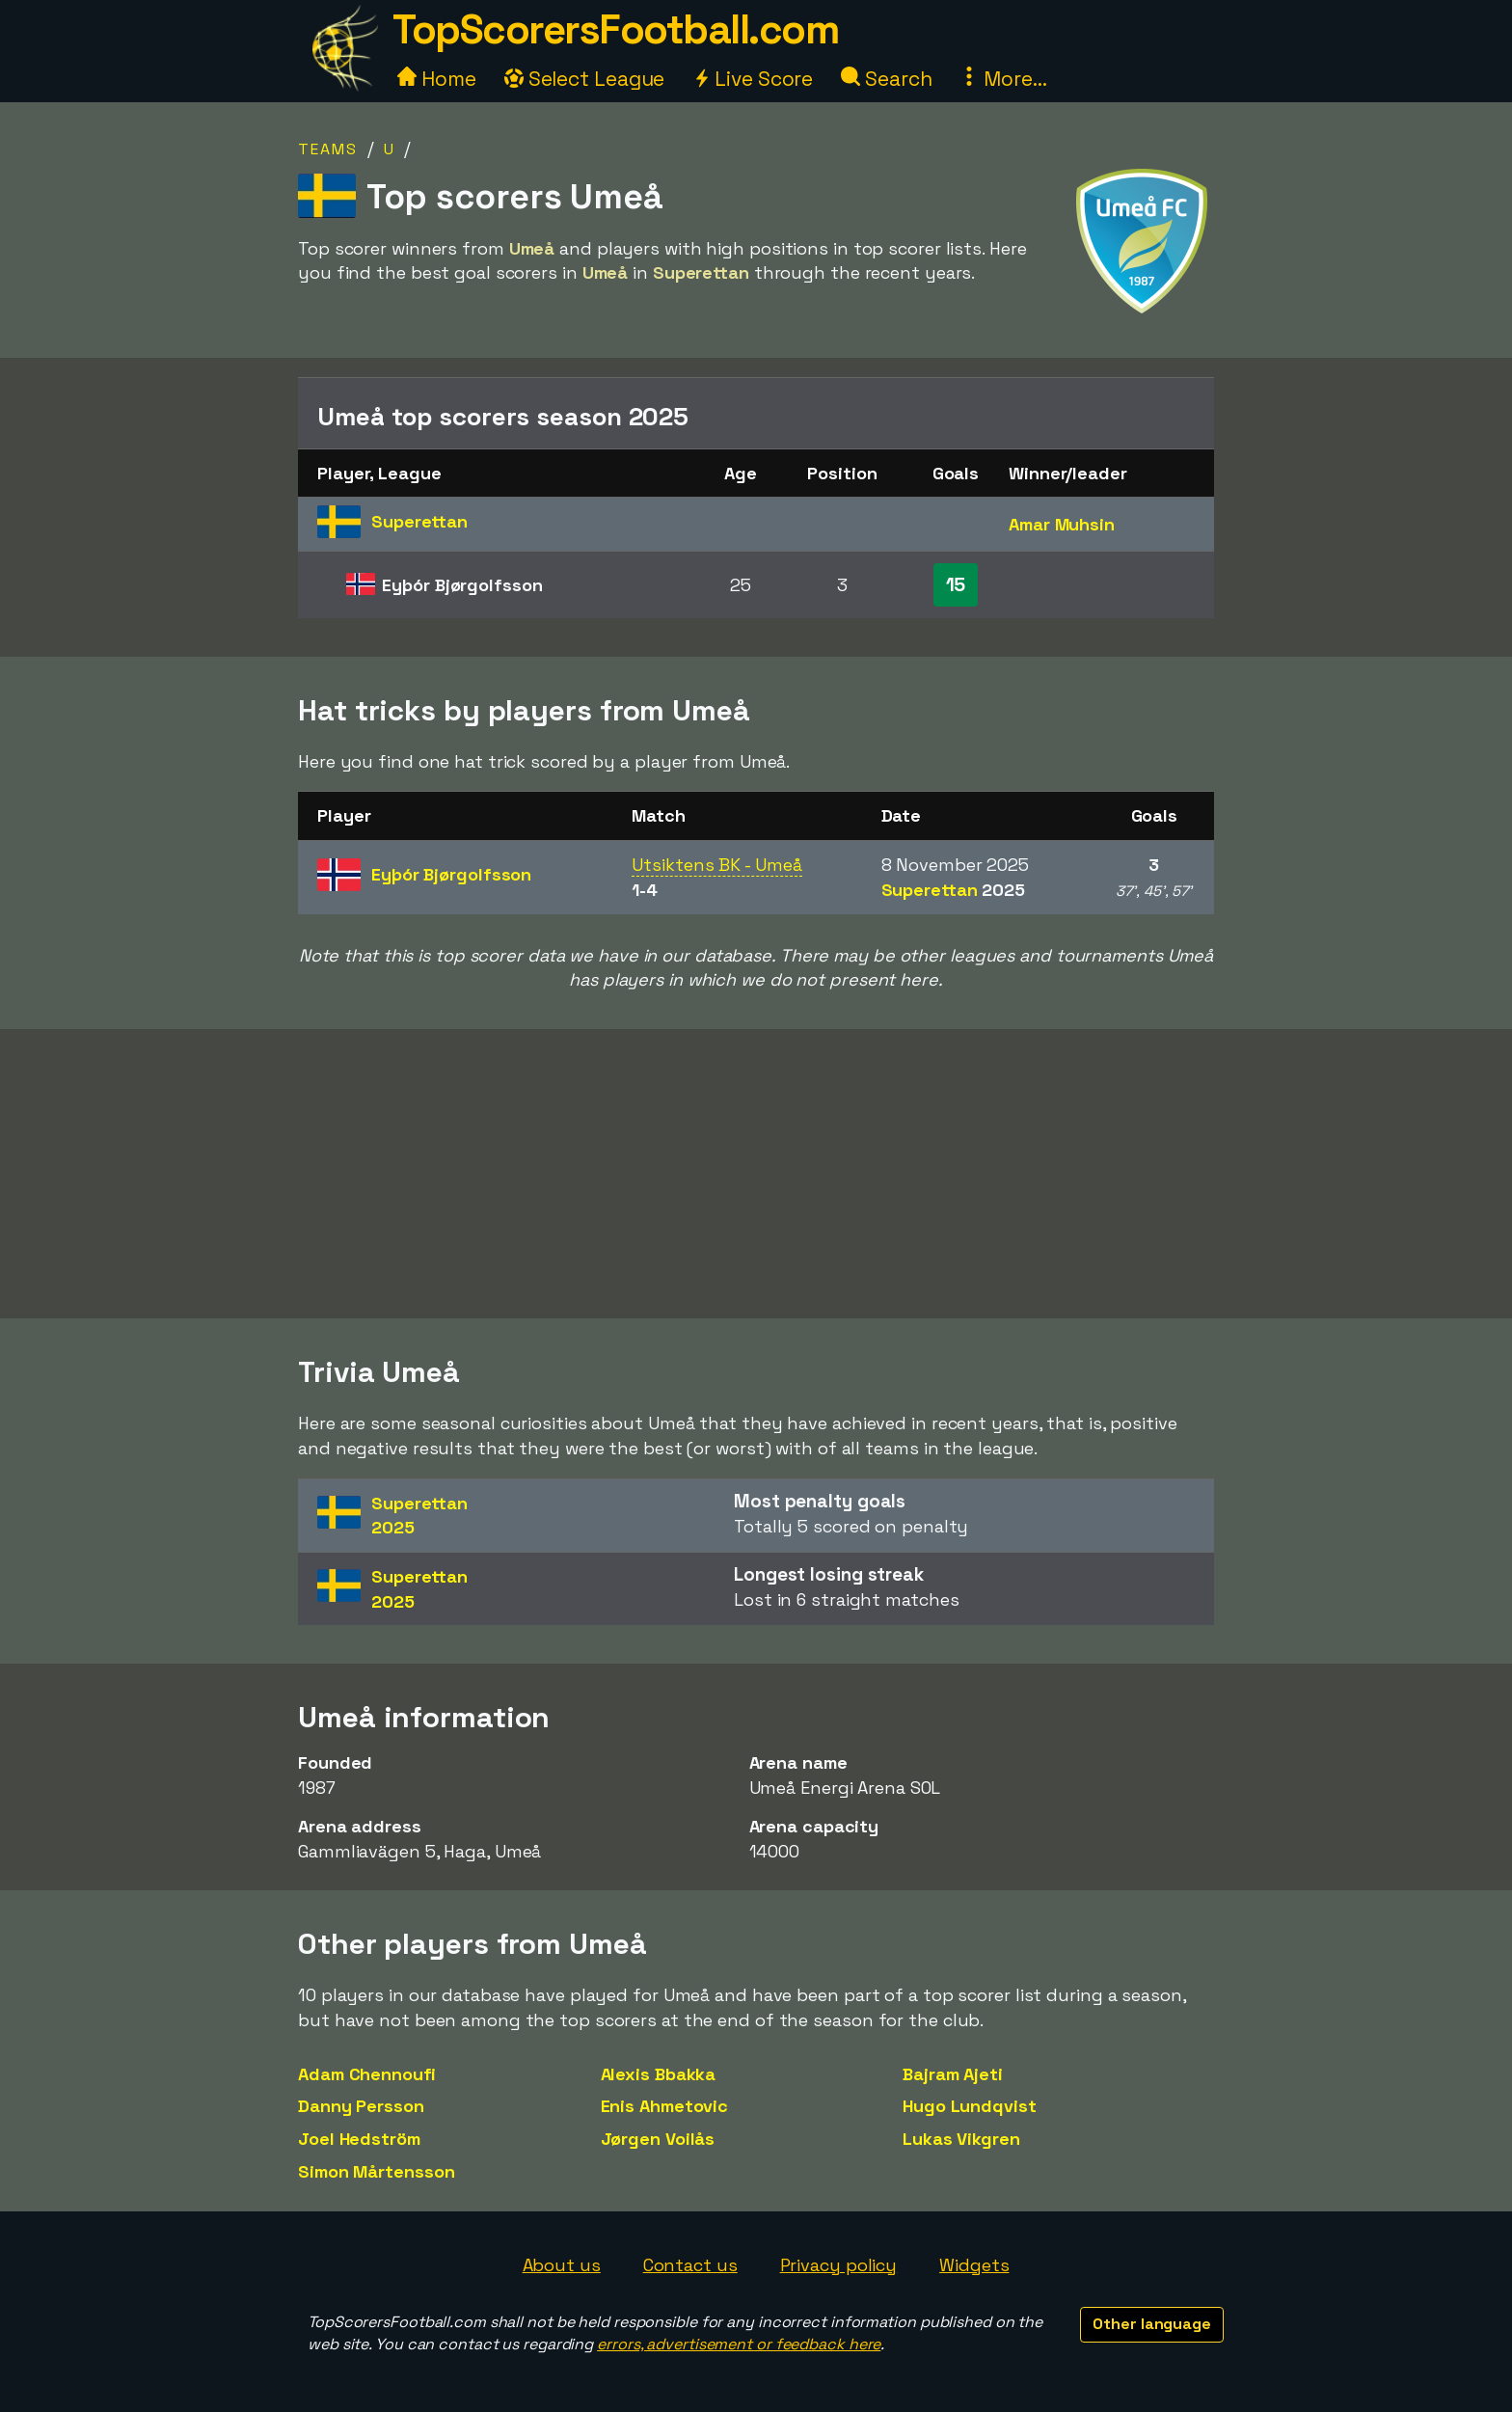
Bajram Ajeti (953, 2074)
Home (436, 79)
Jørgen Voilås (658, 2138)
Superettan (953, 890)
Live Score (752, 79)
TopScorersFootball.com (615, 29)
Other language (1152, 2324)
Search (886, 79)
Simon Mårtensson (376, 2171)
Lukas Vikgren (961, 2138)
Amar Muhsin (1062, 524)
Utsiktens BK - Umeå (716, 865)
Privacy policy (839, 2265)
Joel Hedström (359, 2138)
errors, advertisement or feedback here (738, 2344)
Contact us (690, 2265)
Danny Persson (361, 2106)
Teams (328, 149)
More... (1002, 79)
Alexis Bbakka (658, 2074)
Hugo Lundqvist (970, 2106)
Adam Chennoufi (367, 2074)
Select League (584, 79)
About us (562, 2265)
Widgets (974, 2265)
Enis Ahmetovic (665, 2106)
